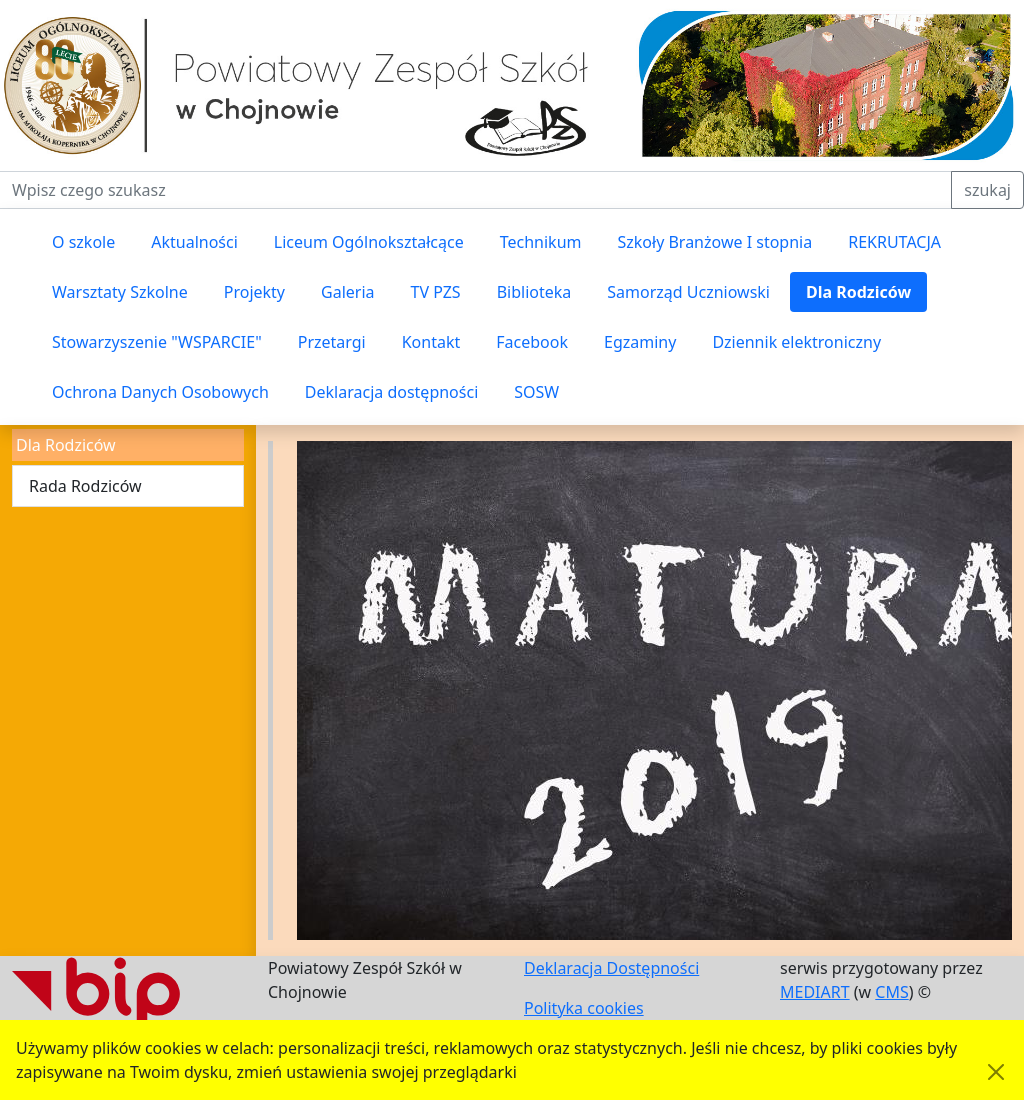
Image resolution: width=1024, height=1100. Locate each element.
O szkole (83, 242)
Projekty (254, 292)
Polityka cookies (584, 1008)
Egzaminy (640, 342)
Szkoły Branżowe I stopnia (714, 242)
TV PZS (436, 292)
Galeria (348, 292)
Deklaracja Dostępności (611, 968)
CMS (891, 992)
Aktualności (194, 242)
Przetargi (332, 342)
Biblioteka (534, 292)
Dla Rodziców (858, 292)
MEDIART (815, 992)
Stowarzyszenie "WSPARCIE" (157, 342)
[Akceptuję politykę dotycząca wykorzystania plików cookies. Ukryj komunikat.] (996, 1072)
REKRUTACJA (894, 242)
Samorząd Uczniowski (688, 292)
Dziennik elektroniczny (796, 342)
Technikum (541, 242)
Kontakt (431, 342)
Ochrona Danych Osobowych (160, 392)
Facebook (532, 342)
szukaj (987, 190)
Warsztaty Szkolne (120, 292)
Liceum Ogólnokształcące (369, 242)
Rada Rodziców (85, 486)
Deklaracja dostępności (391, 392)
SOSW (536, 392)
